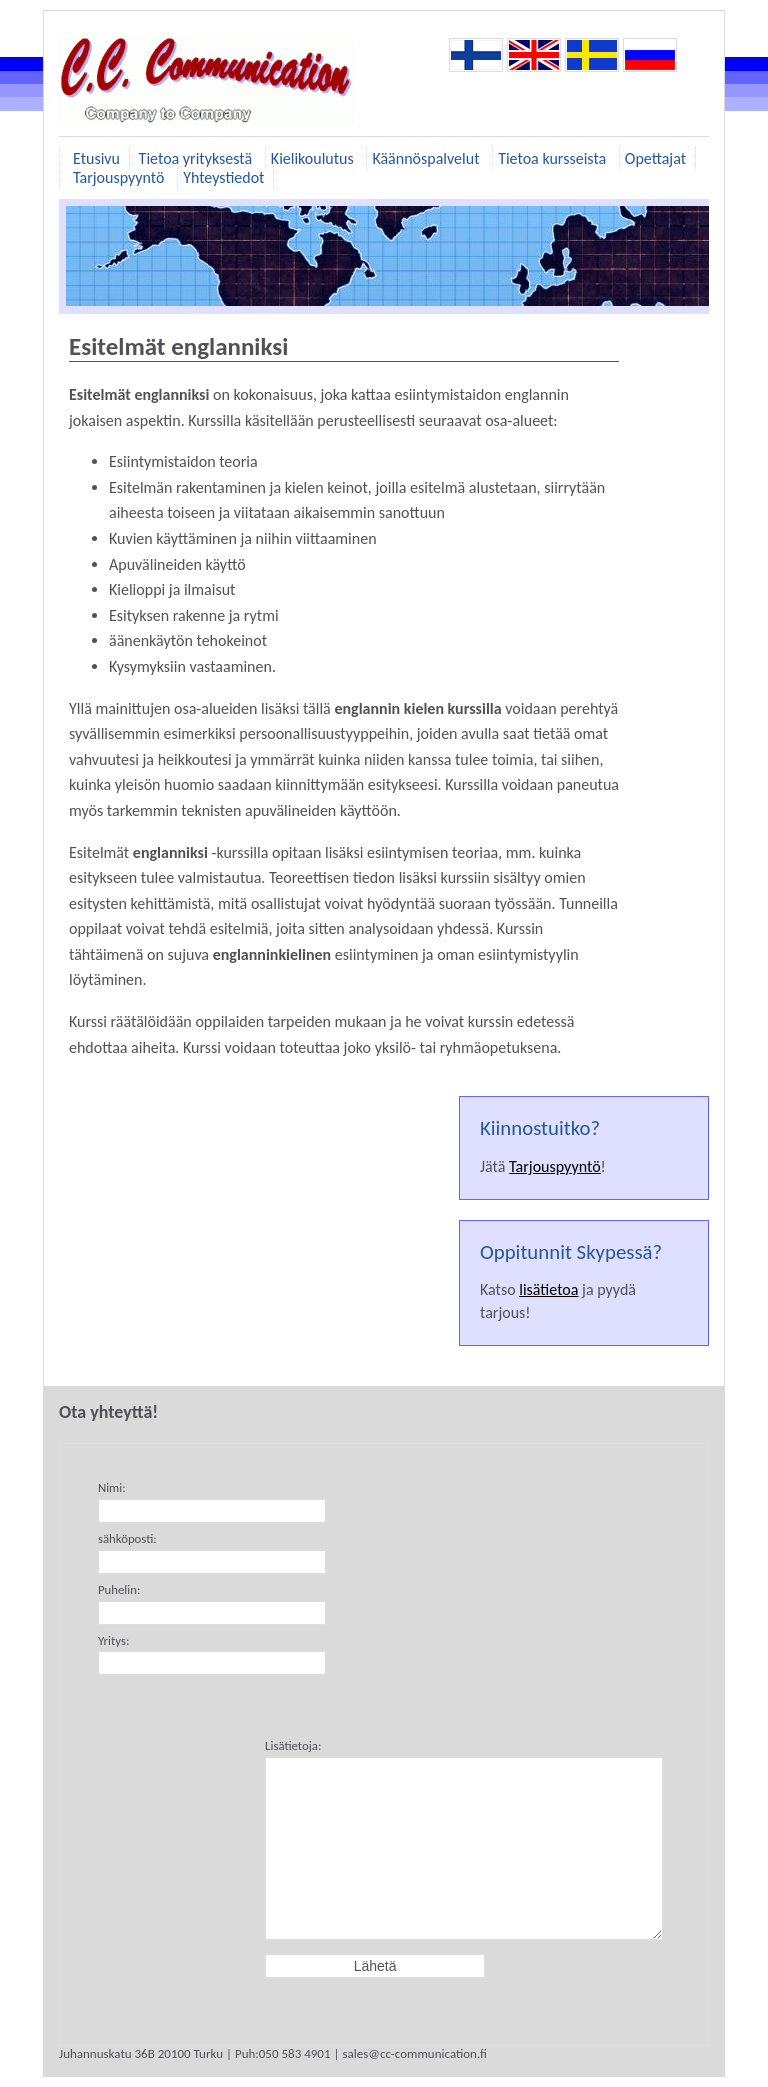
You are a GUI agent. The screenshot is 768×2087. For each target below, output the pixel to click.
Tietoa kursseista (554, 158)
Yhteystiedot (223, 177)
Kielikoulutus (314, 158)
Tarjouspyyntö (120, 177)
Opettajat (655, 158)
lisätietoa (548, 1289)
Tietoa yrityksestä (197, 158)
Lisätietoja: (293, 1745)
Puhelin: (119, 1589)
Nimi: (112, 1487)
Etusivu (96, 158)
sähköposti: (127, 1538)
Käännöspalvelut (427, 158)
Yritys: (113, 1640)
